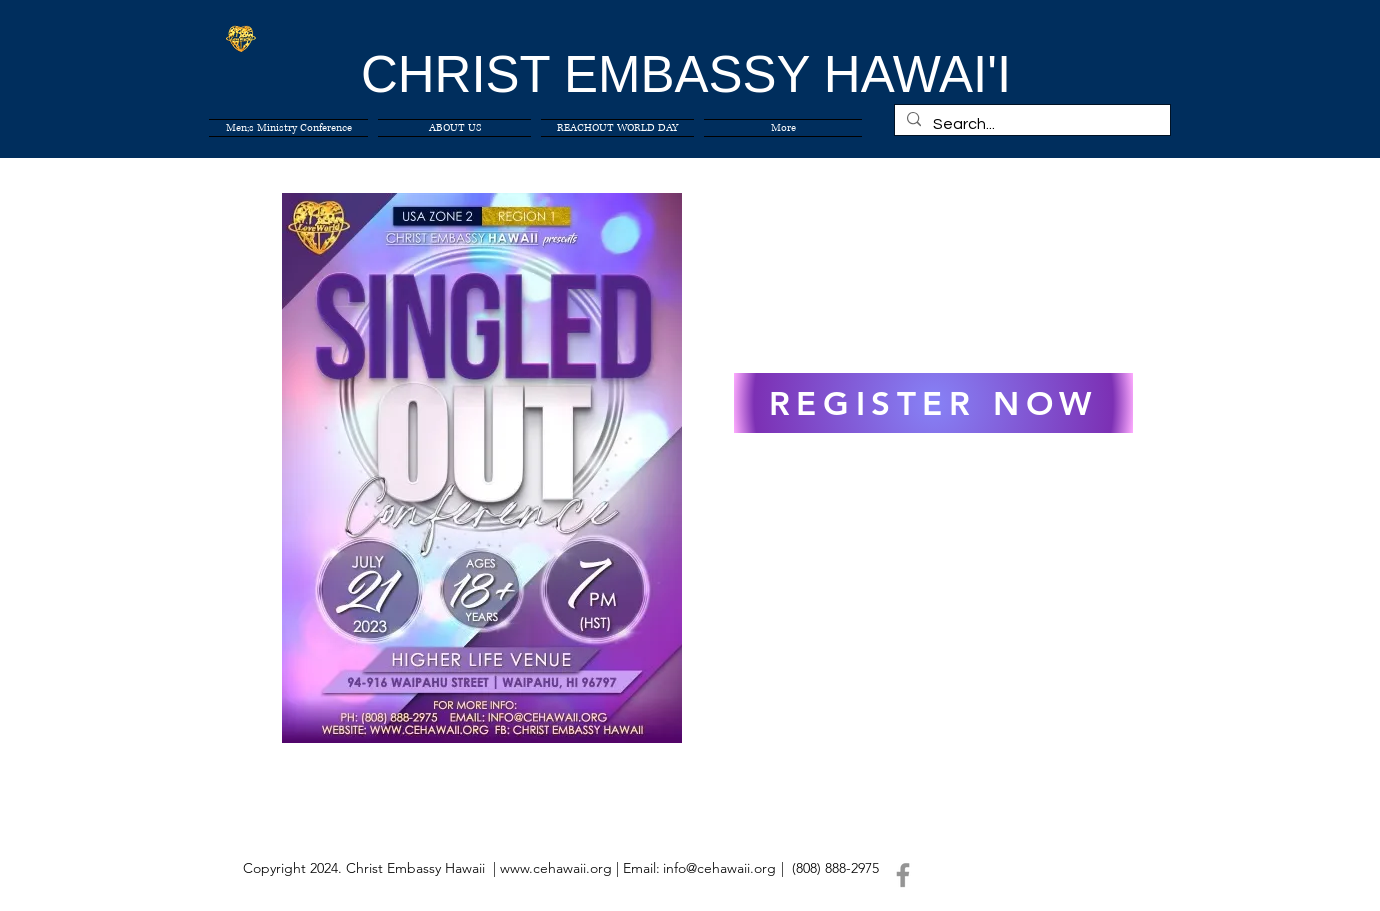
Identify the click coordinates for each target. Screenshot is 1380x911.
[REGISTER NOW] (933, 403)
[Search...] (1030, 124)
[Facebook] (903, 875)
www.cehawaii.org (556, 868)
